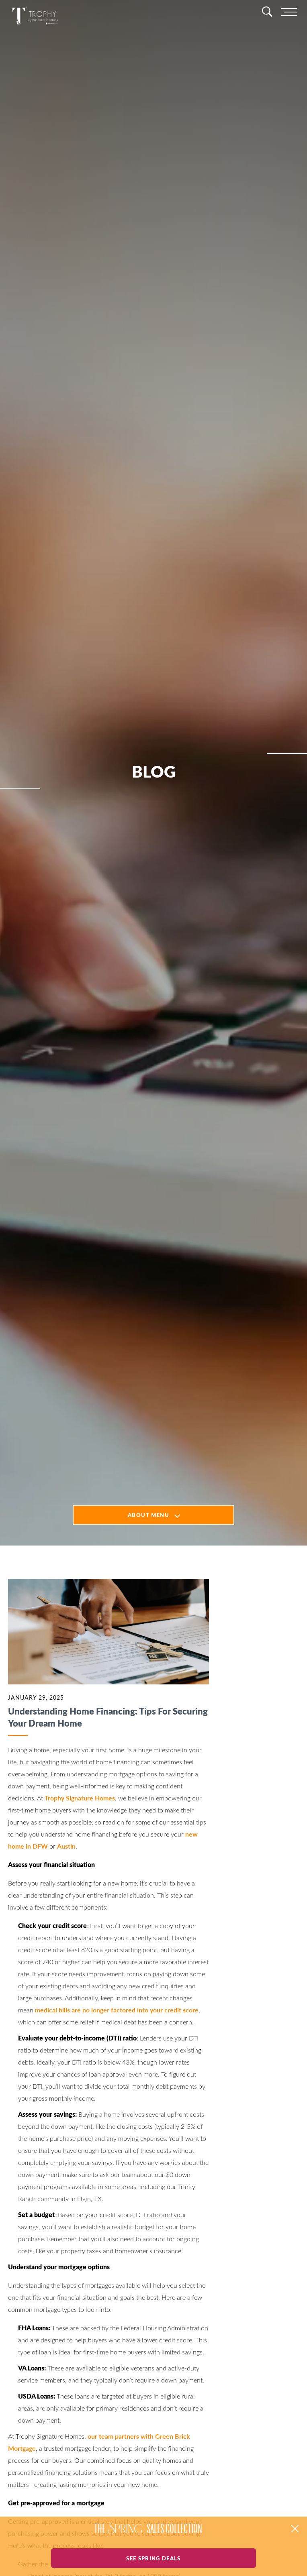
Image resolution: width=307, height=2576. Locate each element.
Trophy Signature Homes (80, 1797)
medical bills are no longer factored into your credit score (117, 2009)
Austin (66, 1846)
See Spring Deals (153, 2558)
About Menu (148, 1515)
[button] (295, 2529)
